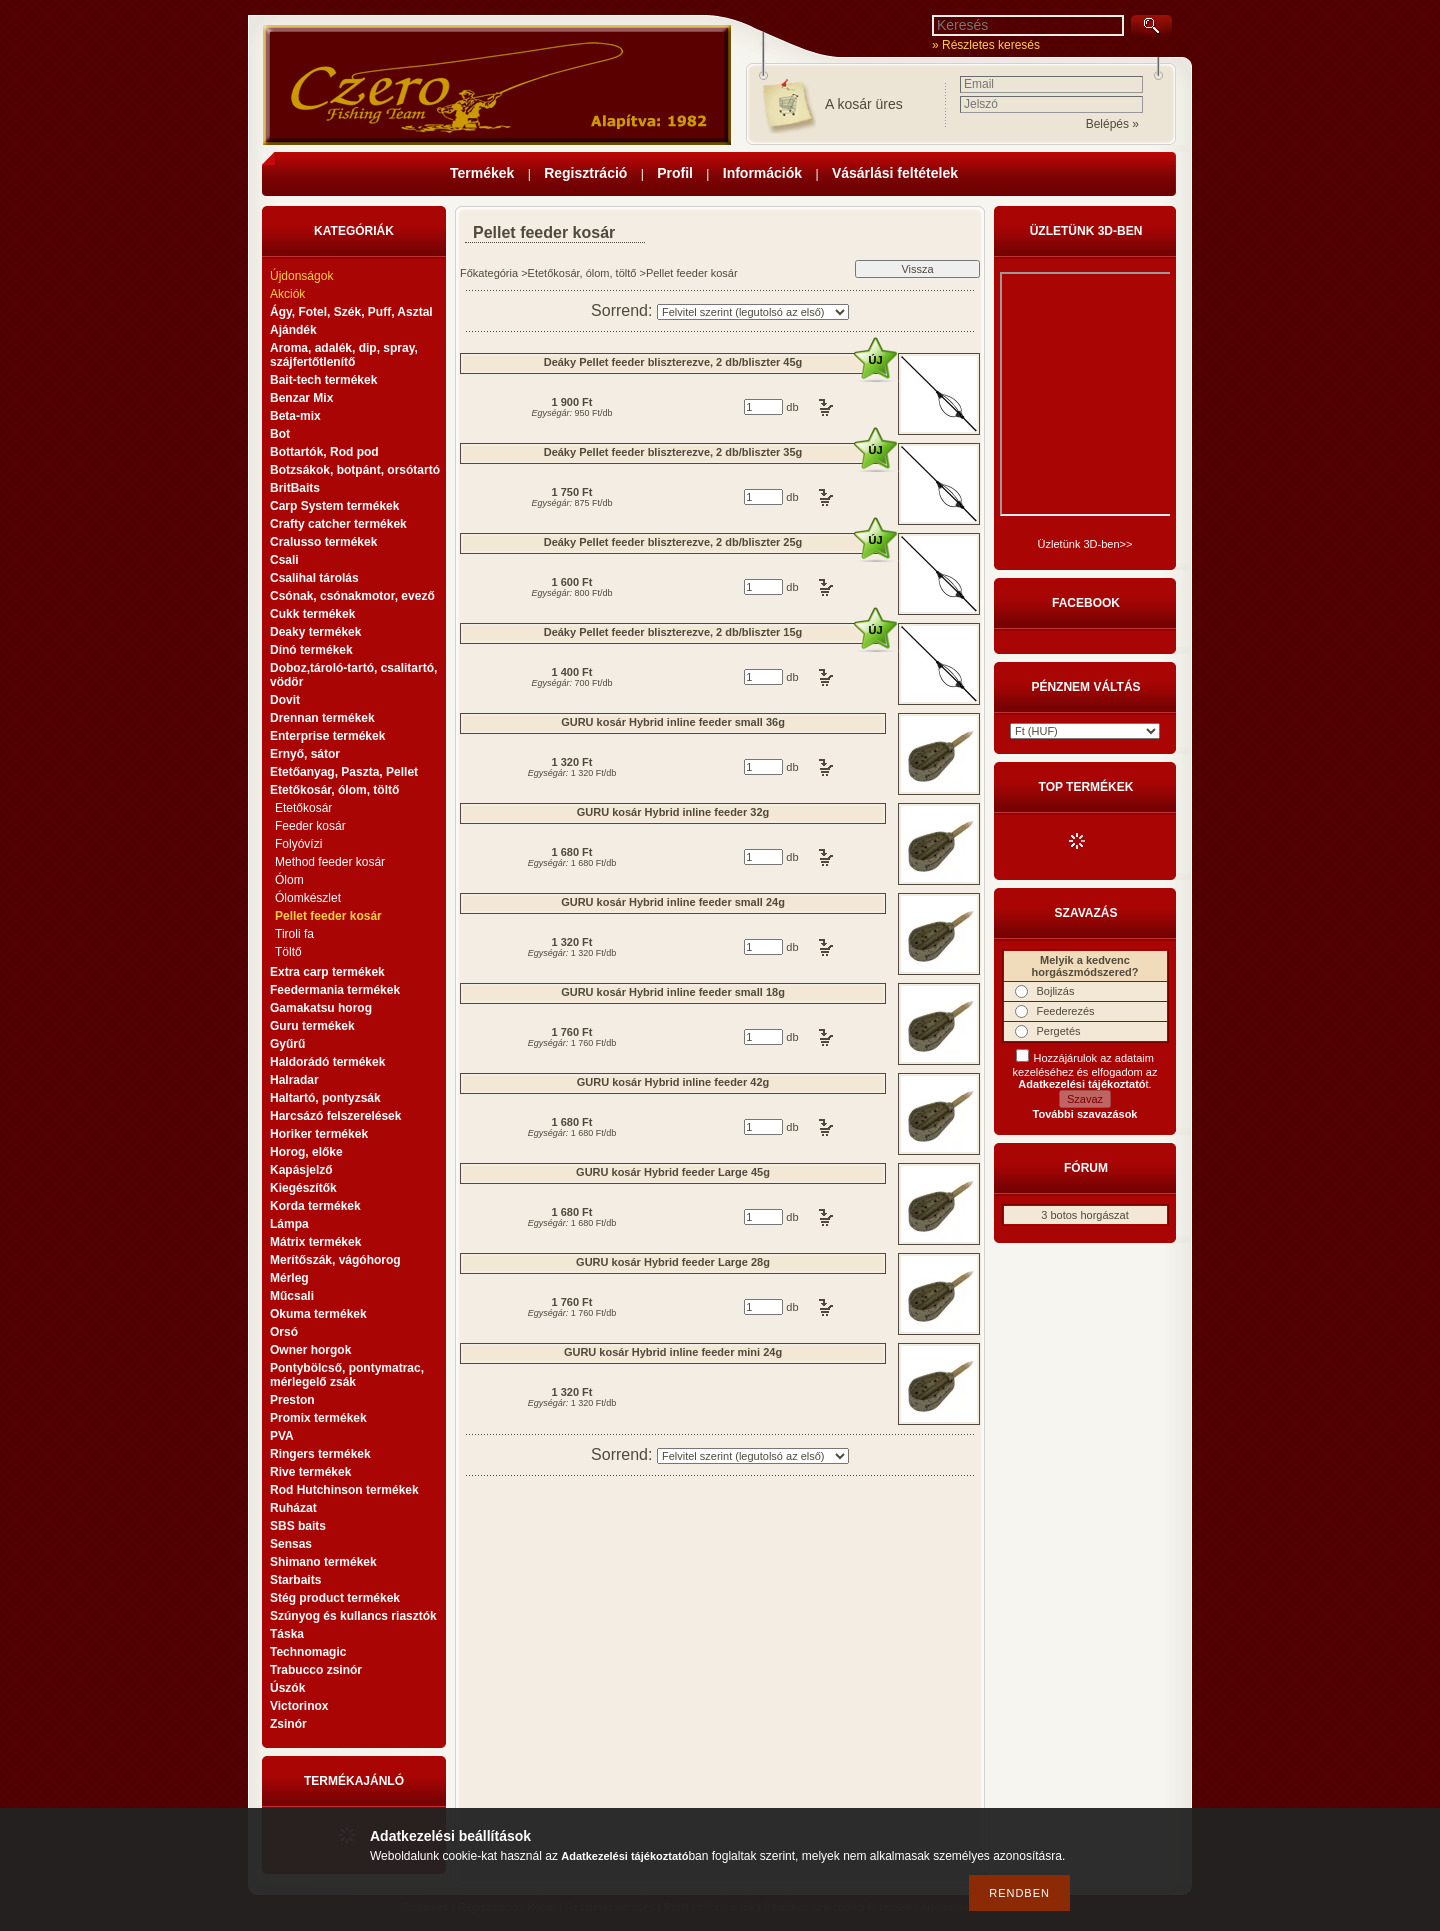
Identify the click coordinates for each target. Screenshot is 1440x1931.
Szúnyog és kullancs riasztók (353, 1616)
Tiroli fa (294, 934)
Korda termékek (315, 1206)
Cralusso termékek (323, 542)
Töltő (288, 952)
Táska (287, 1634)
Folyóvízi (298, 844)
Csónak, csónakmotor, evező (352, 596)
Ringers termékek (320, 1454)
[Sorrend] (753, 312)
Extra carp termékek (327, 972)
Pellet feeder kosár (328, 916)
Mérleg (289, 1278)
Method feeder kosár (330, 862)
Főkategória (489, 273)
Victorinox (299, 1706)
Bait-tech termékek (323, 380)
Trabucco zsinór (316, 1670)
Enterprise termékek (327, 736)
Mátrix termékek (315, 1242)
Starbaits (295, 1580)
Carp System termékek (334, 506)
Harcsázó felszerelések (335, 1116)
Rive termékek (310, 1472)
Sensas (291, 1544)
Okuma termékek (318, 1314)
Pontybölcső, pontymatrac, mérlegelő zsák (347, 1375)
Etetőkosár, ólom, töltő (582, 273)
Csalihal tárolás (314, 578)
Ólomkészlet (308, 898)
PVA (282, 1436)
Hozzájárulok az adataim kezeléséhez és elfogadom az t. (1085, 1071)
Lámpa (289, 1224)
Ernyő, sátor (305, 754)
